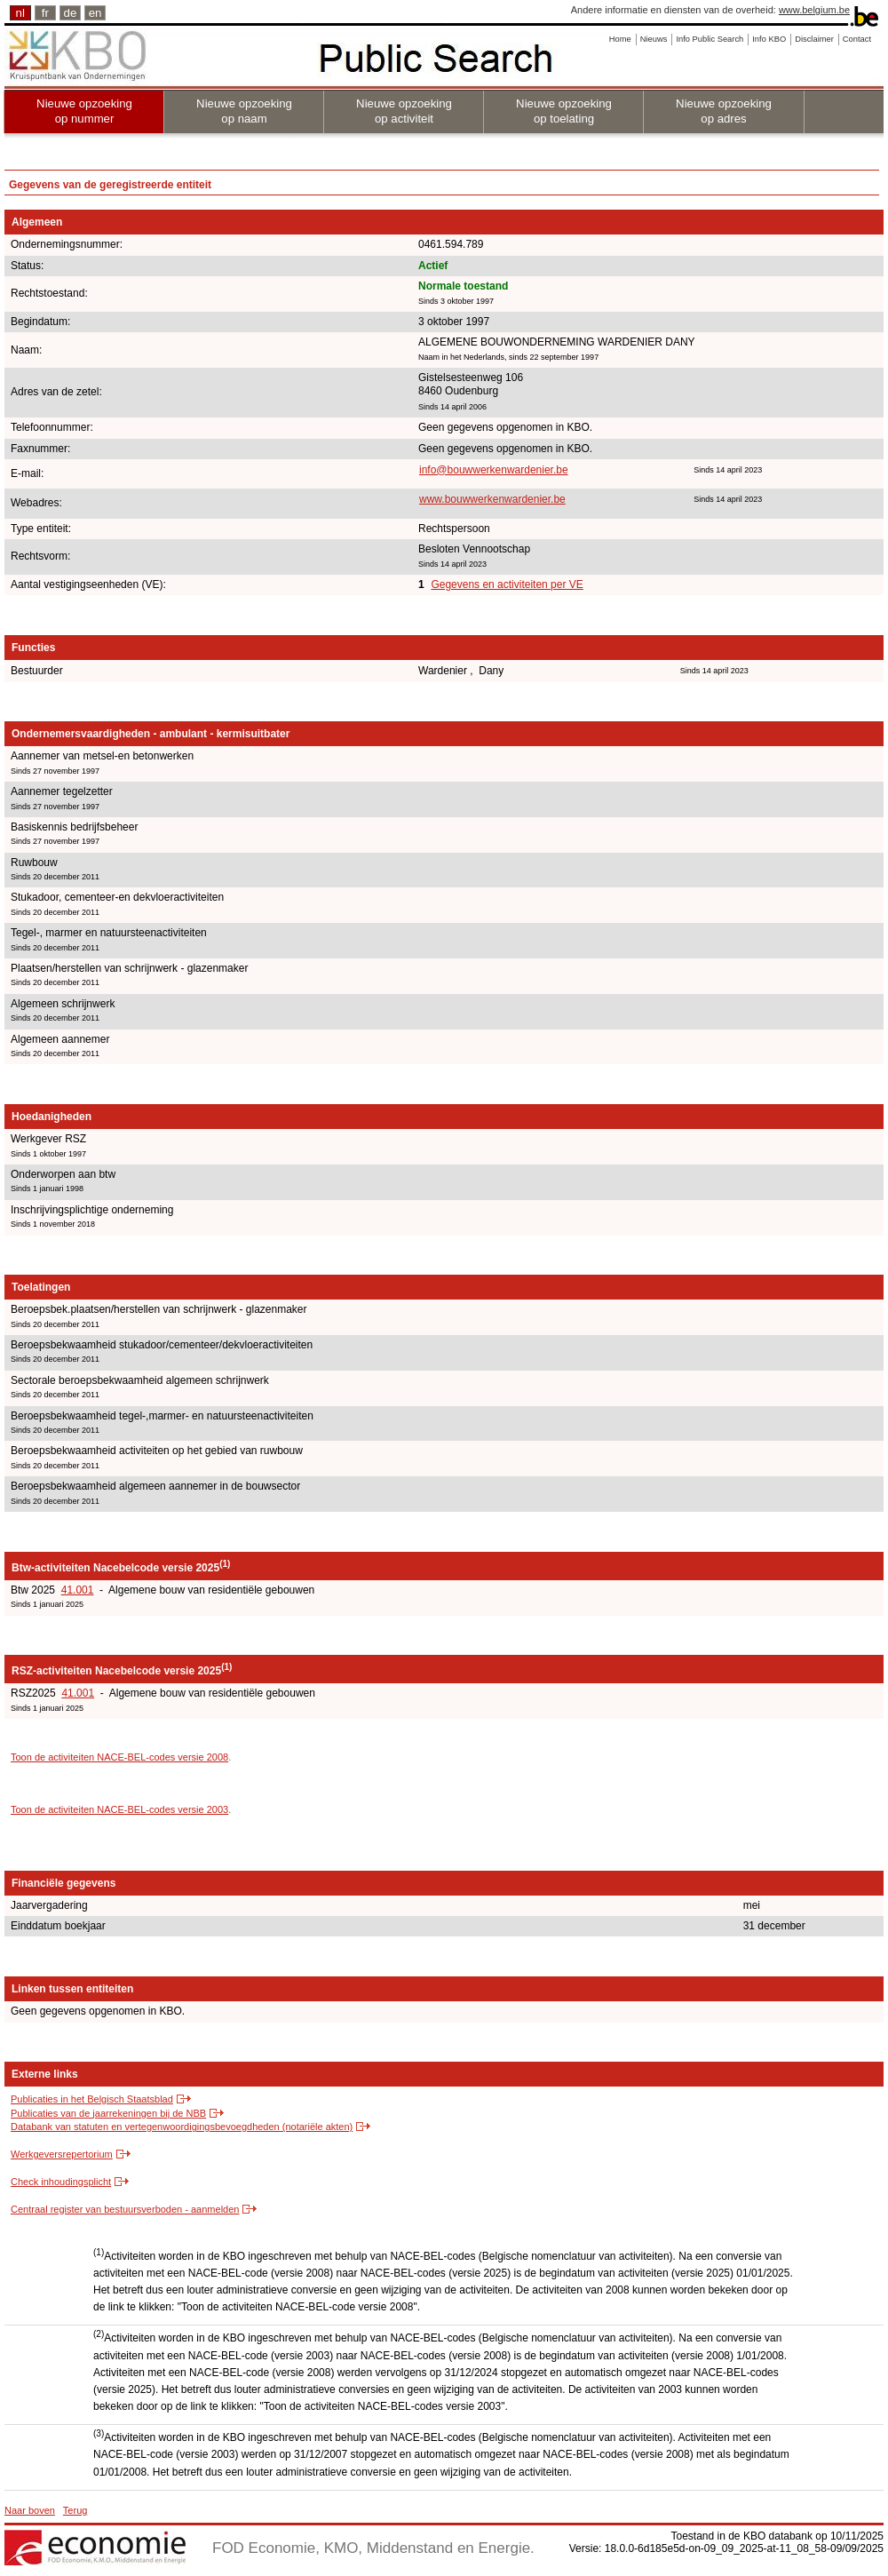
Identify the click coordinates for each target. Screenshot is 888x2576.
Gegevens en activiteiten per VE (507, 584)
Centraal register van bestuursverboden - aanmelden (125, 2209)
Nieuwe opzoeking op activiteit (404, 111)
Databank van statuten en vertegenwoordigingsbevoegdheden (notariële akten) (182, 2126)
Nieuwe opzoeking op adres (724, 111)
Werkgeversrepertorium (62, 2154)
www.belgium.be (814, 9)
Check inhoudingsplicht (61, 2181)
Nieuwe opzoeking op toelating (564, 111)
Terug (75, 2510)
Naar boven (29, 2510)
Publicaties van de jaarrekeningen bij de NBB (108, 2113)
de (70, 13)
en (95, 13)
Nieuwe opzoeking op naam (244, 111)
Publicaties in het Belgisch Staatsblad (92, 2099)
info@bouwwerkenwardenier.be (493, 470)
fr (45, 13)
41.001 (77, 1590)
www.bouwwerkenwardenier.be (492, 499)
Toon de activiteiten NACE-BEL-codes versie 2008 (119, 1757)
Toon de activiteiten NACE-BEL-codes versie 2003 (119, 1809)
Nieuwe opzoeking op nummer (84, 111)
